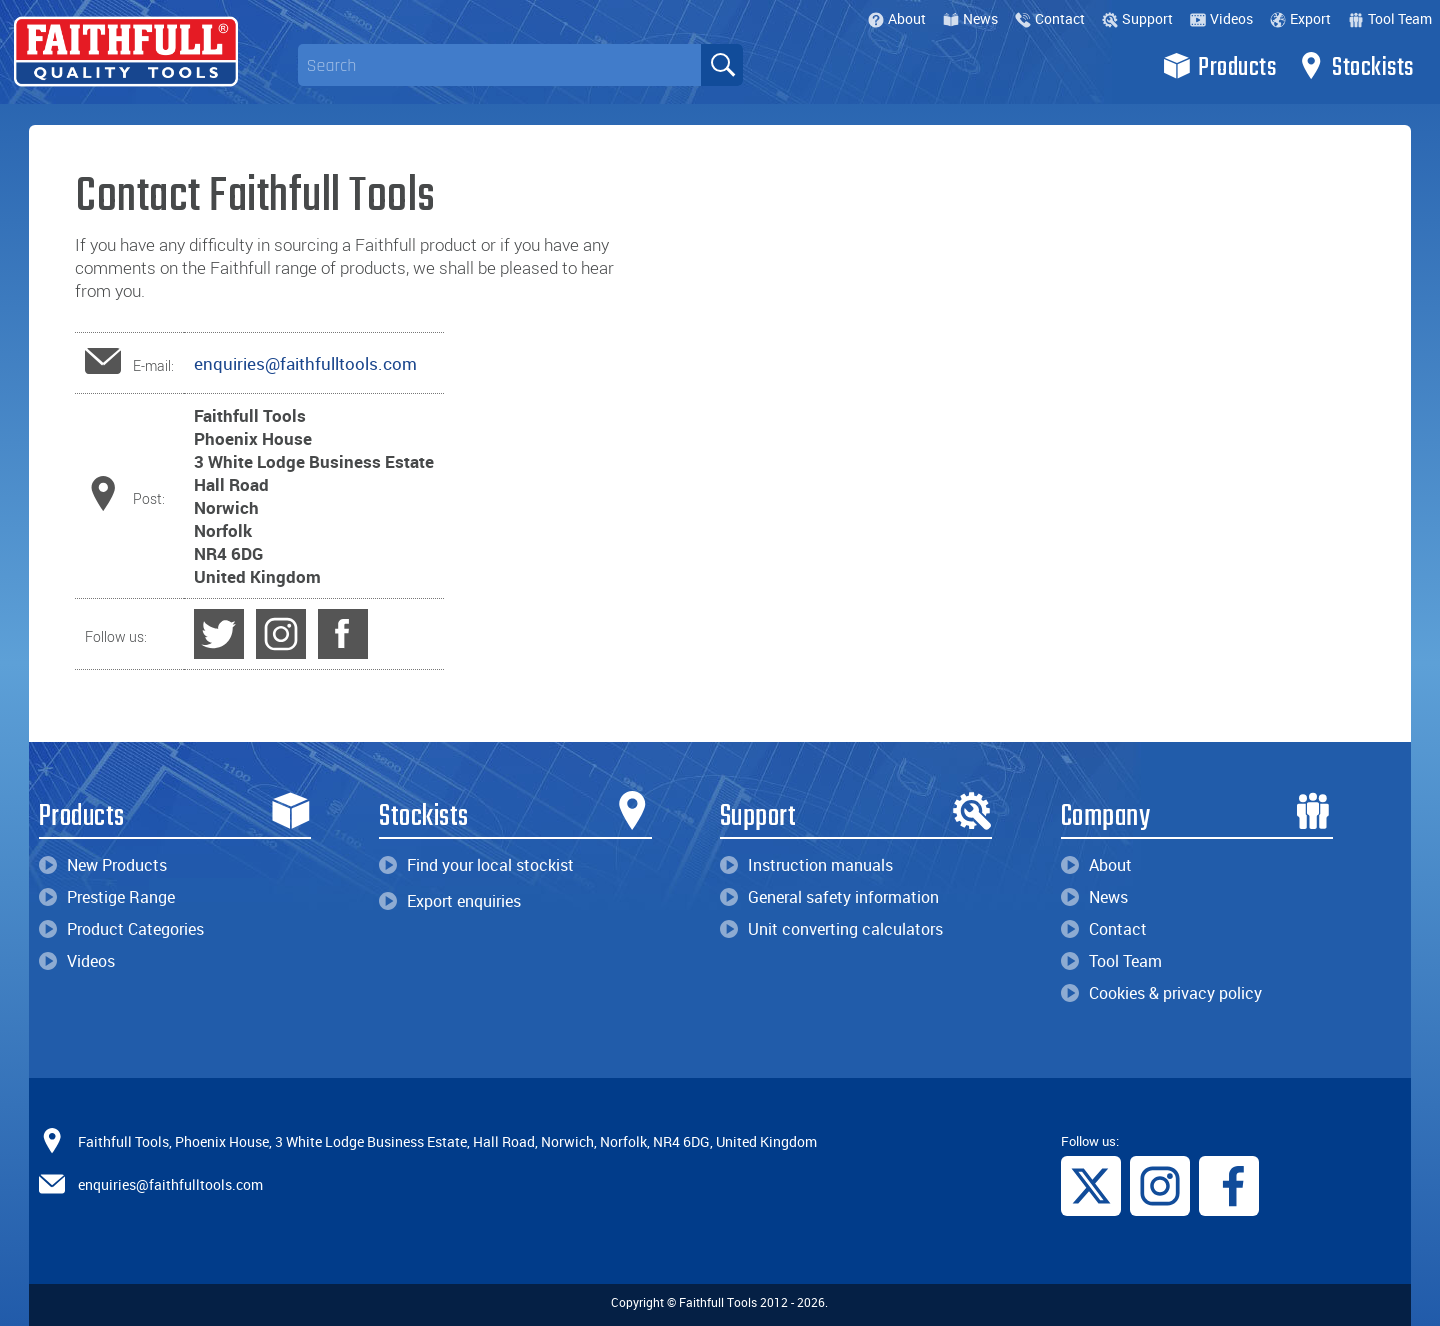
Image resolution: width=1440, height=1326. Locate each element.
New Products (103, 865)
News (970, 18)
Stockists (1355, 66)
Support (1137, 18)
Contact (1050, 18)
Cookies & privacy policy (1161, 993)
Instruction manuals (806, 865)
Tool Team (1390, 18)
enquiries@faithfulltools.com (305, 363)
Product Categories (121, 929)
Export (1300, 18)
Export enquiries (450, 901)
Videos (1221, 18)
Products (1219, 66)
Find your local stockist (476, 865)
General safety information (829, 897)
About (897, 18)
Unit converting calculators (831, 929)
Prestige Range (107, 897)
